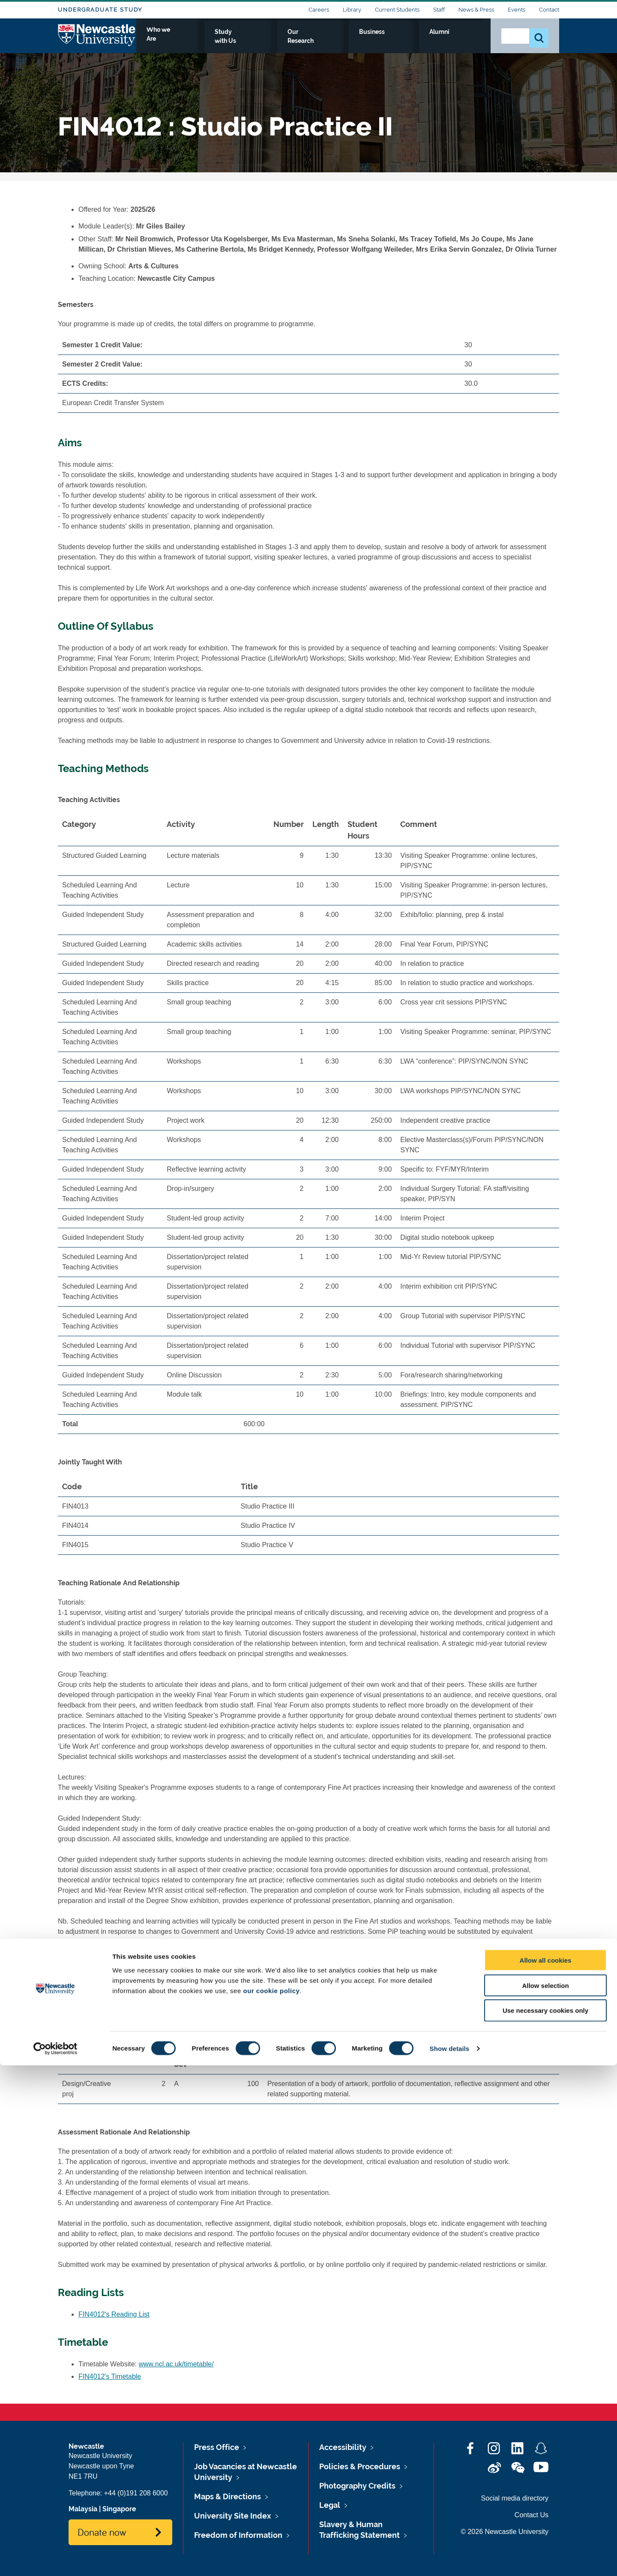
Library (352, 9)
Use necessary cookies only (545, 2521)
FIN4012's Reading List (114, 2314)
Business (425, 41)
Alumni (465, 41)
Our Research (373, 41)
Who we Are (257, 41)
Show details (450, 2559)
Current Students (397, 9)
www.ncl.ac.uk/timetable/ (176, 2364)
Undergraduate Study (100, 9)
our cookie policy (271, 2501)
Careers (318, 9)
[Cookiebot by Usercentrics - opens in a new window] (55, 2559)
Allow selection (545, 2496)
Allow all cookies (546, 2470)
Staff (439, 9)
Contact (549, 9)
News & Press (476, 9)
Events (516, 9)
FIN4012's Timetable (109, 2376)
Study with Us (315, 41)
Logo (97, 39)
